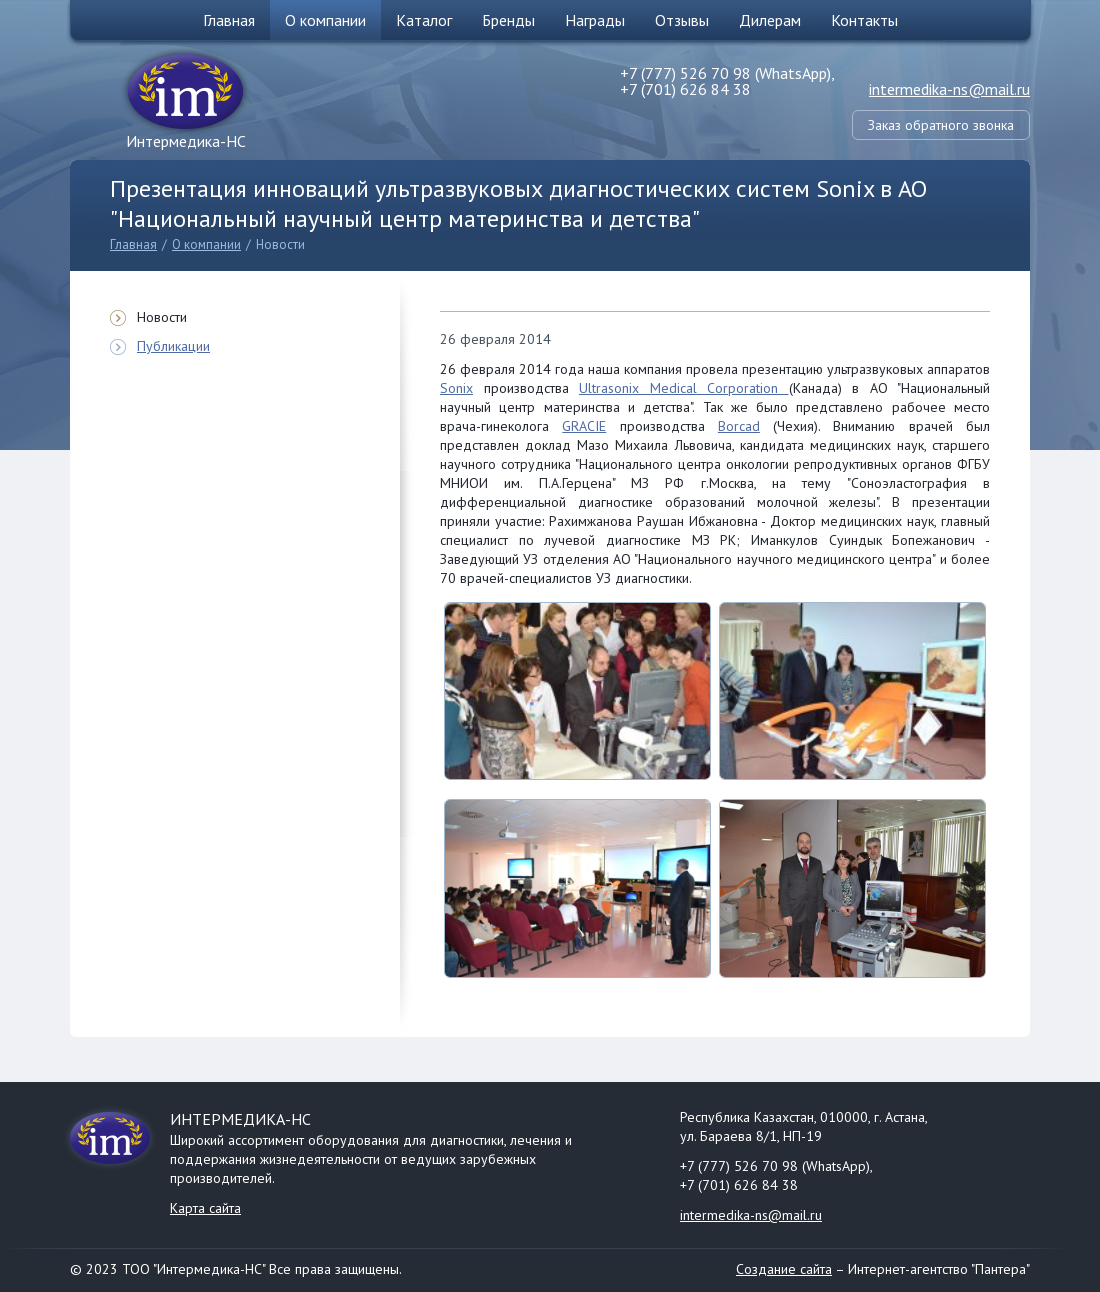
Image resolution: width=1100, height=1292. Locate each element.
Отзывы (682, 20)
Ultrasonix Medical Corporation (684, 388)
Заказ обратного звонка (941, 125)
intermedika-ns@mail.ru (949, 89)
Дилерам (770, 20)
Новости (280, 244)
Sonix (456, 388)
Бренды (508, 20)
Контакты (864, 20)
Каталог (424, 20)
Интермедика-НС (186, 141)
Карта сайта (205, 1208)
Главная (229, 20)
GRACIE (584, 426)
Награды (595, 20)
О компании (325, 20)
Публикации (173, 346)
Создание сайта (784, 1269)
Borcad (739, 426)
